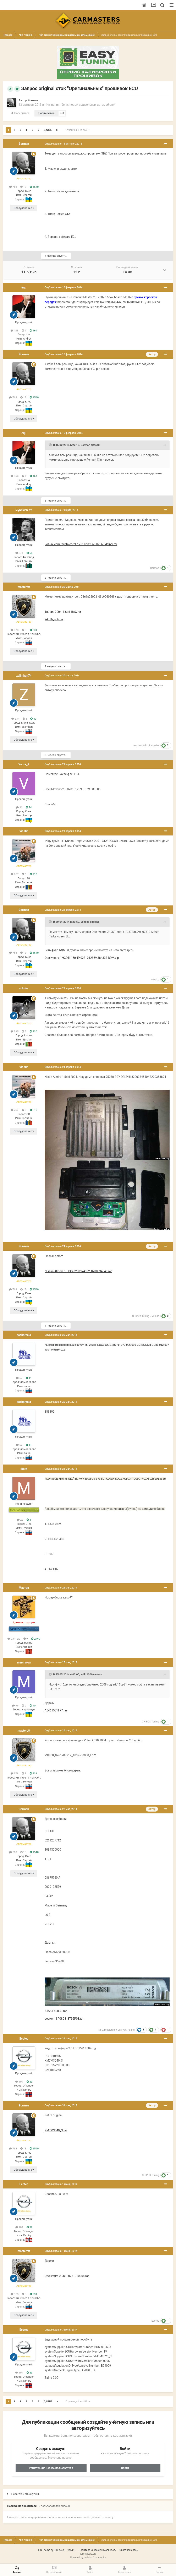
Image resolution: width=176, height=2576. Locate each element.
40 (33, 1705)
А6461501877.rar (56, 1710)
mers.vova (24, 1662)
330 (33, 1031)
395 (14, 1031)
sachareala (24, 1335)
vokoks (155, 979)
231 (33, 630)
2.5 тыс (13, 1638)
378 (14, 630)
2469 (35, 1638)
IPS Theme (44, 2550)
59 (33, 718)
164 (33, 330)
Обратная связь (128, 2550)
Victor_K (23, 764)
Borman (33, 100)
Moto (24, 1469)
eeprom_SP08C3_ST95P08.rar (64, 2018)
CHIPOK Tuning (140, 1316)
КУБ (100, 2029)
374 (19, 552)
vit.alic (24, 831)
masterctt (24, 587)
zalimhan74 (23, 675)
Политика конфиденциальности (97, 2550)
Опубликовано (63, 143)
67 (19, 1378)
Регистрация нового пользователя (51, 2467)
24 (29, 807)
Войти (125, 2467)
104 (19, 2081)
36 (19, 807)
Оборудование (24, 208)
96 (15, 1705)
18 (23, 186)
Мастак (24, 1587)
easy (136, 745)
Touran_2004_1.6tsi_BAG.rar (63, 611)
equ (23, 287)
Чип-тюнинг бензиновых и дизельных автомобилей (80, 104)
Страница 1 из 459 (78, 130)
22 (20, 1519)
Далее (48, 130)
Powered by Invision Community (88, 2557)
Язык (71, 2550)
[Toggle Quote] (51, 445)
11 (29, 1378)
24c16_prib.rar (54, 619)
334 (15, 718)
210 (33, 874)
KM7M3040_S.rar (56, 2130)
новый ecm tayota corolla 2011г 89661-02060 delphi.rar (81, 544)
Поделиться (20, 113)
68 (30, 552)
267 (14, 874)
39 (30, 2081)
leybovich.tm (24, 510)
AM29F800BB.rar (56, 2011)
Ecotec (24, 2038)
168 (14, 330)
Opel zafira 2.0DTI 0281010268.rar (67, 2276)
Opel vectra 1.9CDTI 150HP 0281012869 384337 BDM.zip (82, 957)
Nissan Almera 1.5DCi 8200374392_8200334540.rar (78, 1271)
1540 (34, 186)
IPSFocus (59, 2550)
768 (13, 186)
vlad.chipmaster (150, 745)
